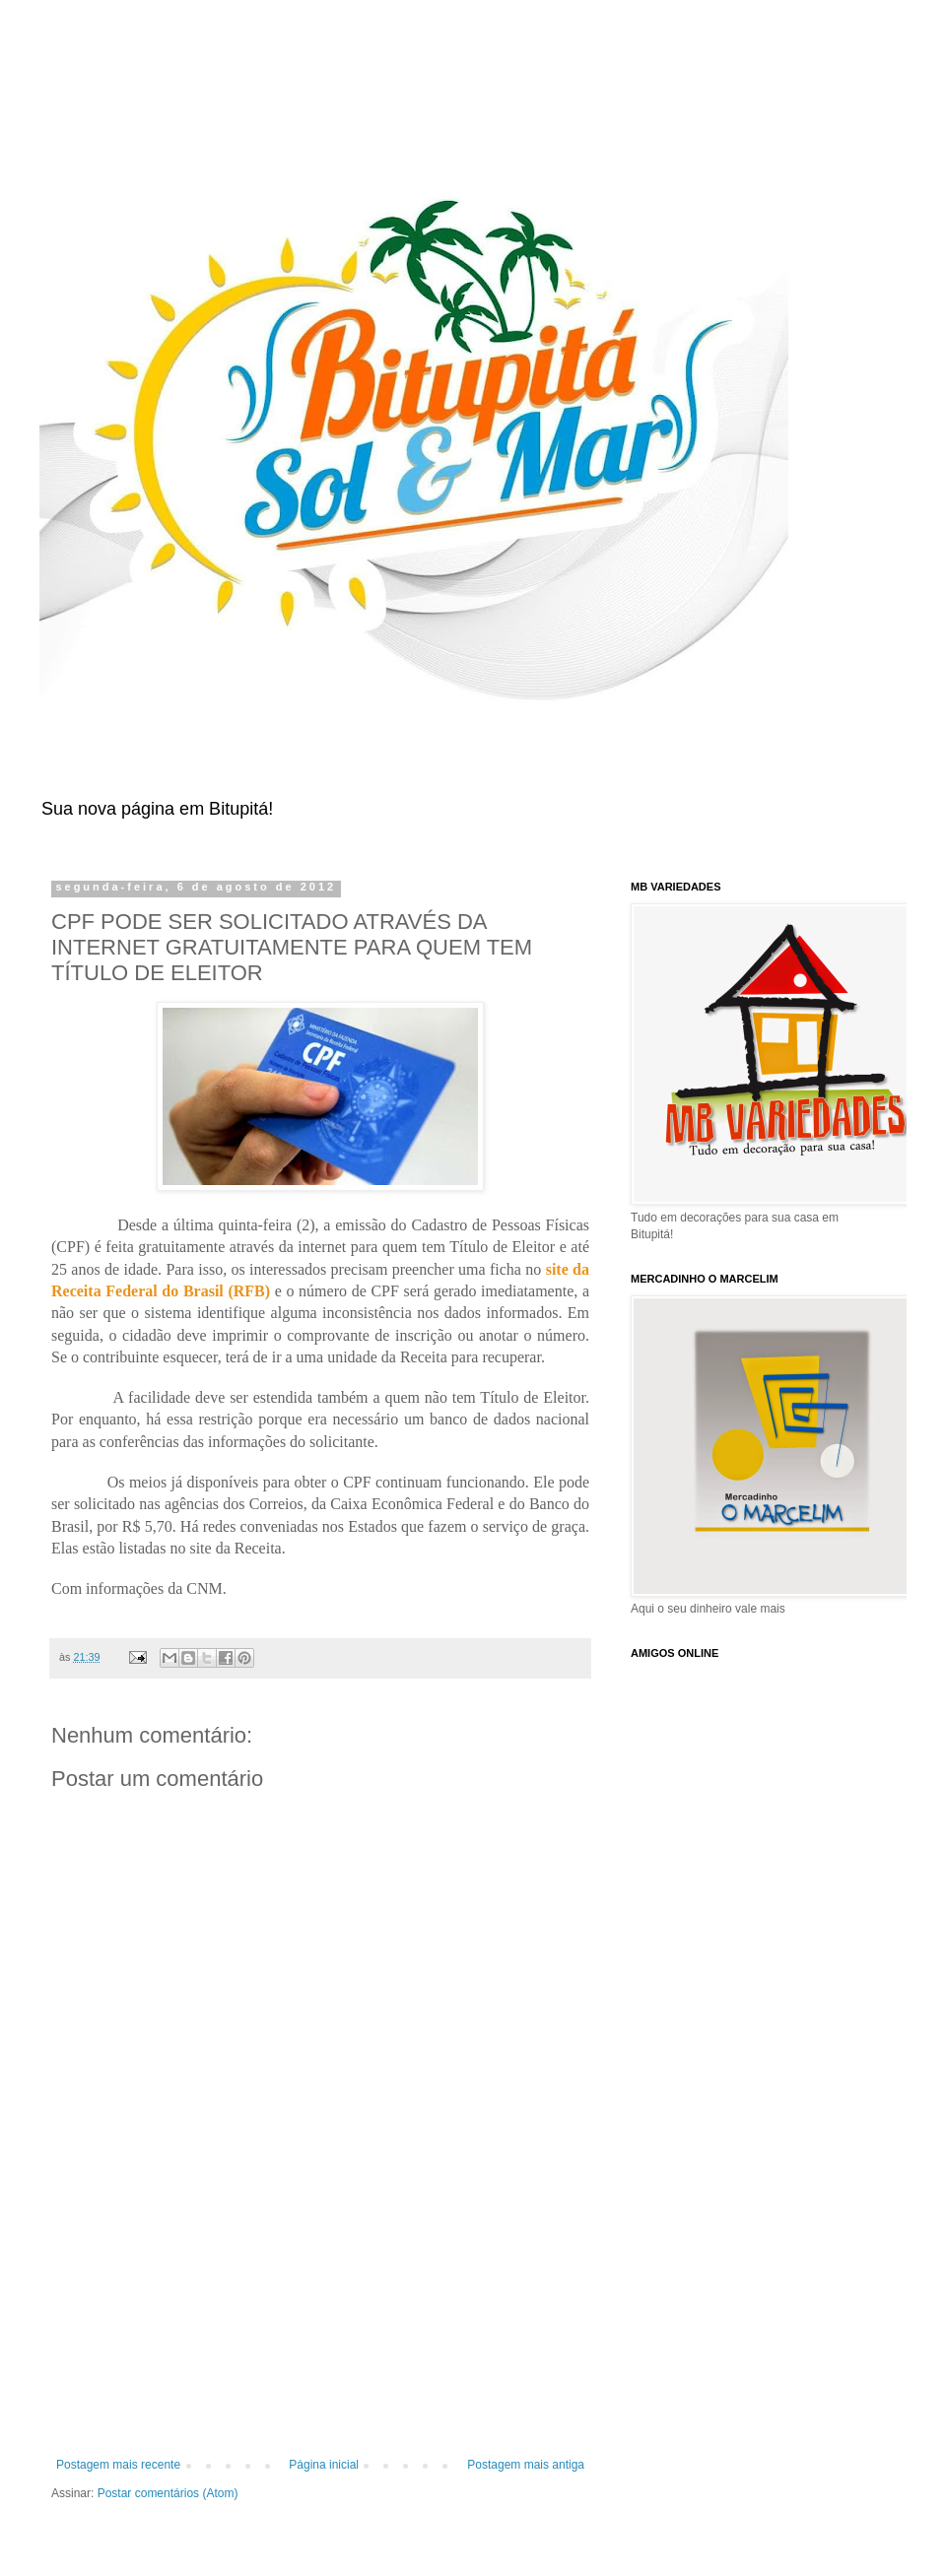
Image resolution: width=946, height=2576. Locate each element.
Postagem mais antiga (525, 2465)
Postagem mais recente (118, 2465)
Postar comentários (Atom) (168, 2493)
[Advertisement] (321, 2334)
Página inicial (324, 2465)
